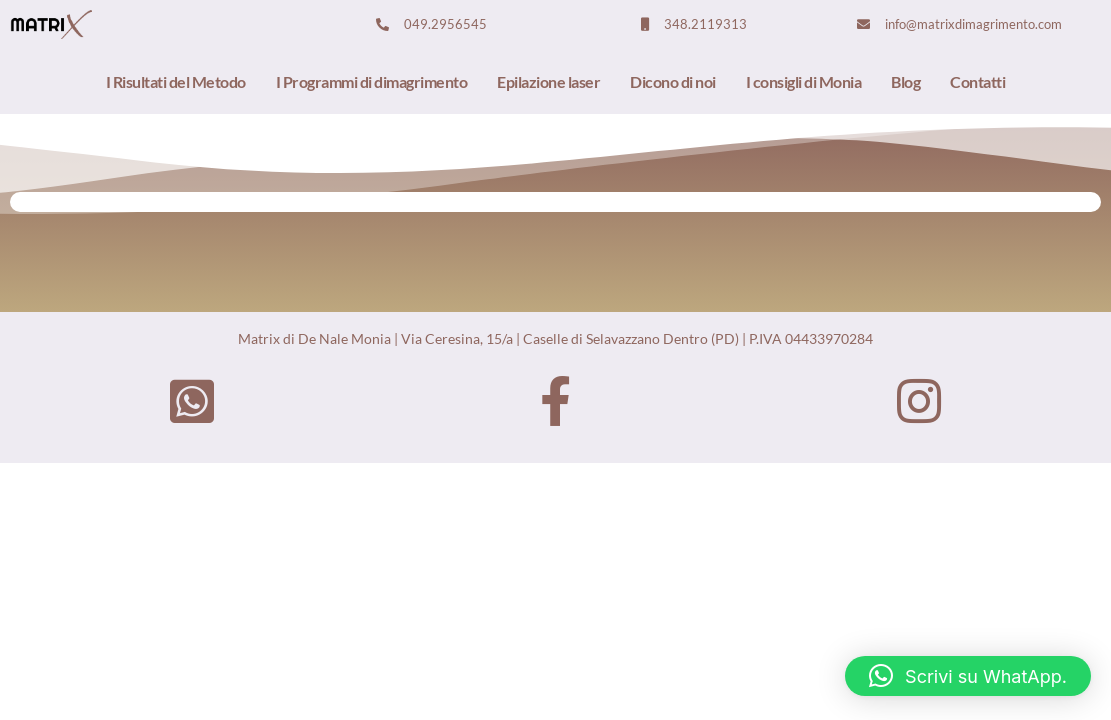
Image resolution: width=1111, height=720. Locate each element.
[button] (968, 676)
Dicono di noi (673, 81)
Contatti (977, 81)
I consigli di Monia (804, 81)
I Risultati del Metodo (176, 81)
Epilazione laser (548, 81)
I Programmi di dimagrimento (372, 81)
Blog (905, 81)
